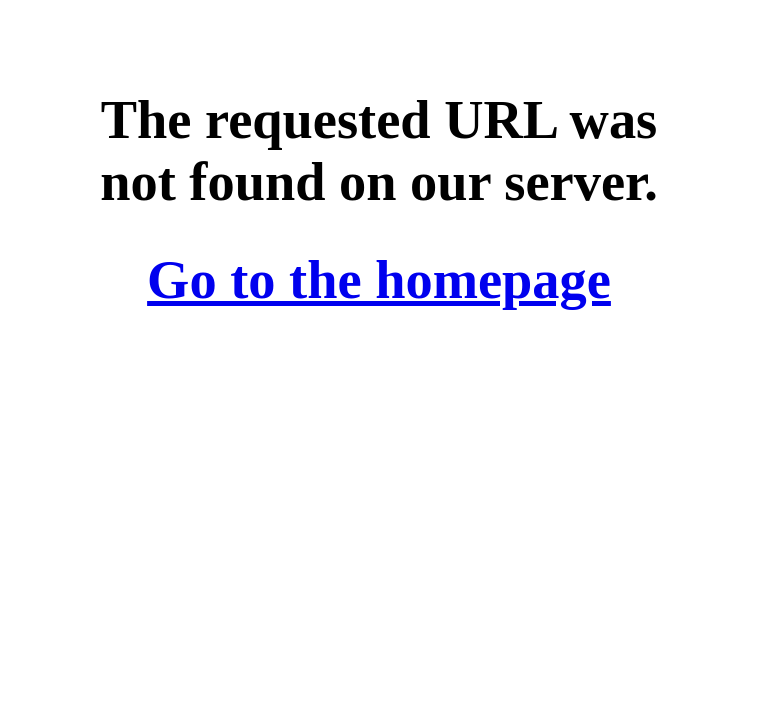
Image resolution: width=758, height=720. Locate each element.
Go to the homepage (379, 280)
